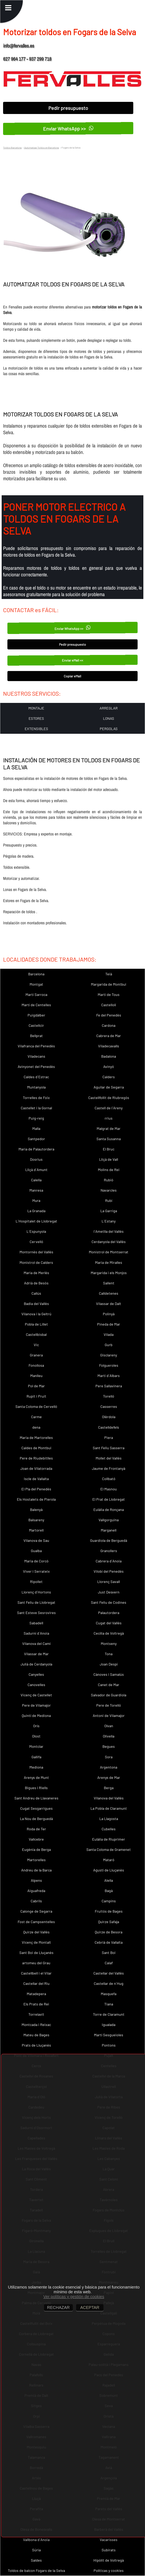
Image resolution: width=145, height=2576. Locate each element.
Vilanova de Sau (36, 1540)
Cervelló (36, 1241)
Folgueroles (108, 1365)
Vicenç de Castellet (36, 1695)
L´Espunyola (36, 1231)
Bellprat (36, 1035)
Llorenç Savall (108, 1581)
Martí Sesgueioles (108, 2035)
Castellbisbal (36, 1334)
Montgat (36, 984)
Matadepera (36, 1993)
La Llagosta (108, 1818)
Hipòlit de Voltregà (108, 2560)
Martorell (36, 1530)
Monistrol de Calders (36, 1262)
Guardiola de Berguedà (108, 1540)
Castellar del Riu (36, 1983)
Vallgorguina (109, 1520)
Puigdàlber (36, 1015)
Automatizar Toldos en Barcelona (41, 147)
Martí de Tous (108, 994)
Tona (109, 1653)
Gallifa (36, 1757)
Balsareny (36, 1520)
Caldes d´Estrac (36, 1077)
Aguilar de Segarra (109, 1087)
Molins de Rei (108, 1169)
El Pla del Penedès (36, 1489)
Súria (36, 2550)
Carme (36, 1416)
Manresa (36, 1190)
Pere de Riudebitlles (36, 1458)
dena (36, 1427)
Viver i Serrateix (36, 1571)
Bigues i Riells (36, 1787)
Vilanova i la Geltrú (36, 1314)
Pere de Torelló (108, 1705)
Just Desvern (108, 1592)
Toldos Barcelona (12, 147)
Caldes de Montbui (36, 1448)
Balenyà (36, 1509)
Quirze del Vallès (36, 1932)
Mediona (36, 1767)
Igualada (108, 2024)
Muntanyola (36, 1087)
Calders (108, 1077)
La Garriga (108, 1210)
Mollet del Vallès (109, 1458)
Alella (108, 1880)
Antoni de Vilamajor (109, 1715)
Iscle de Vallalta (36, 1478)
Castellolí (108, 1004)
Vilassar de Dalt (108, 1303)
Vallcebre (36, 1839)
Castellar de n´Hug (108, 1983)
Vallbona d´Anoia (36, 2539)
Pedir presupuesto (68, 108)
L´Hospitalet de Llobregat (36, 1221)
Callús (36, 1293)
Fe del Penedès (108, 1015)
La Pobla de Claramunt (108, 1808)
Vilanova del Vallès (109, 1798)
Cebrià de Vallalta (109, 1942)
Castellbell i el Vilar (36, 1973)
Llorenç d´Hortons (36, 1592)
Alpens (36, 1880)
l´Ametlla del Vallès (109, 1231)
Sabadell (36, 1623)
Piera (108, 1437)
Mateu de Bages (36, 2035)
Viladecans (36, 1056)
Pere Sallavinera (108, 1386)
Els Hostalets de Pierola (36, 1499)
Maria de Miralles (108, 1262)
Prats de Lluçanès (36, 2045)
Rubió (108, 1180)
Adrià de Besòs (36, 1283)
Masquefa (108, 1993)
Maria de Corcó (36, 1561)
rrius (109, 1118)
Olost (36, 1736)
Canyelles (36, 1674)
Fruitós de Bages (109, 1911)
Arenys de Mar (108, 1777)
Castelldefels (108, 1427)
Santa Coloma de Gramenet (108, 1849)
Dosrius (36, 1159)
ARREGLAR (109, 708)
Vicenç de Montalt (36, 1942)
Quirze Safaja (108, 1921)
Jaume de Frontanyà (108, 1468)
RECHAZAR (58, 2307)
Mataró (108, 1859)
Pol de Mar (36, 1386)
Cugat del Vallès (109, 1623)
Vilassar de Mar (36, 1653)
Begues (108, 1746)
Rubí (108, 1200)
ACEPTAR (89, 2307)
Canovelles (36, 1684)
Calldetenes (108, 1293)
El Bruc (108, 1149)
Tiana (108, 2004)
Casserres (108, 1406)
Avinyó (108, 1066)
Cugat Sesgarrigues (36, 1808)
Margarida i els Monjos (109, 1272)
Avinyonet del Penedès (36, 1066)
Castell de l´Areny (109, 1108)
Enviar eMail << (72, 660)
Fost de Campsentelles (36, 1921)
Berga (109, 1787)
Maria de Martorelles (36, 1437)
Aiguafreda (36, 1890)
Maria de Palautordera (36, 1149)
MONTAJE (36, 708)
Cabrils (36, 1901)
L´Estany (109, 1221)
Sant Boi (109, 1952)
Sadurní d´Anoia (36, 1633)
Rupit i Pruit (36, 1396)
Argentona (108, 1767)
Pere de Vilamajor (36, 1705)
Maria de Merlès (36, 1272)
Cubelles (109, 1829)
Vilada (109, 1334)
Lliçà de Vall (108, 1159)
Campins (109, 1901)
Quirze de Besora (108, 1932)
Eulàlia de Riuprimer (108, 1839)
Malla (36, 1128)
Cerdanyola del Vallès (109, 1241)
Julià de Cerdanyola (36, 1664)
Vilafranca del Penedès (36, 1046)
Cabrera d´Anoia (109, 1561)
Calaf (109, 1963)
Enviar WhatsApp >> (68, 128)
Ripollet (36, 1581)
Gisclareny (108, 1355)
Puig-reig (36, 1118)
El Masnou (108, 1489)
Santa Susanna (108, 1138)
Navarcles (109, 1190)
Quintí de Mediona (36, 1715)
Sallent (108, 1283)
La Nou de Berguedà (36, 1818)
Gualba (36, 1550)
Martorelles (36, 1859)
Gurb (109, 1344)
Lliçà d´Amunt (36, 1169)
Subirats (109, 2550)
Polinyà (109, 1314)
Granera (36, 1355)
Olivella (108, 1736)
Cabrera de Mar (108, 1035)
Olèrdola (108, 1416)
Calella (36, 1180)
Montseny (109, 1643)
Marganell (108, 1530)
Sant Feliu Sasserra (108, 1448)
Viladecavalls (108, 1046)
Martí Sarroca (36, 994)
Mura (36, 1200)
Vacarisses (108, 2539)
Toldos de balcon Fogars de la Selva (36, 2570)
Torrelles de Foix (36, 1097)
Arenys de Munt (36, 1777)
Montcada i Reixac (36, 2024)
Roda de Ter (36, 1829)
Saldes (36, 2560)
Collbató (108, 1478)
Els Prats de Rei (36, 2004)
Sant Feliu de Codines (108, 1602)
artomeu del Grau (36, 1963)
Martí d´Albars (108, 1375)
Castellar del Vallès (108, 1973)
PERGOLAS (109, 728)
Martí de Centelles (36, 1004)
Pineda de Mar (108, 1324)
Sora (109, 1757)
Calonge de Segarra (36, 1911)
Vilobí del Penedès (109, 1571)
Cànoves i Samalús (108, 1674)
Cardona (108, 1025)
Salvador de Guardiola (108, 1695)
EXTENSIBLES (36, 728)
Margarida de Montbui (108, 984)
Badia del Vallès (36, 1303)
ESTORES (36, 718)
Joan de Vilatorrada (36, 1468)
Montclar (36, 1746)
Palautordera (108, 1612)
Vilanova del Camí (36, 1643)
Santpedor (36, 1138)
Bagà (109, 1890)
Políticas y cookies (109, 2570)
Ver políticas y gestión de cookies (73, 2296)
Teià (108, 974)
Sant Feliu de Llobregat (36, 1602)
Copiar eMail (72, 676)
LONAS (108, 718)
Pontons (109, 2045)
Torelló (108, 1396)
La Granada (36, 1210)
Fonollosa (36, 1365)
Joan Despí (109, 1664)
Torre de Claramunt (108, 2014)
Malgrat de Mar (109, 1128)
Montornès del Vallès (36, 1252)
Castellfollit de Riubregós (108, 1097)
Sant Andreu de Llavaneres (36, 1798)
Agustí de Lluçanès (108, 1870)
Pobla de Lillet (36, 1324)
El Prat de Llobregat (108, 1499)
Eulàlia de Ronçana (108, 1509)
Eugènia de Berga (36, 1849)
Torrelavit (36, 2014)
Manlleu (36, 1375)
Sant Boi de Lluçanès (36, 1952)
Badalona (108, 1056)
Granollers (108, 1550)
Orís (36, 1726)
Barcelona (36, 974)
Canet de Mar (108, 1684)
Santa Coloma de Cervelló (36, 1406)
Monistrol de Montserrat (108, 1252)
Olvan (108, 1726)
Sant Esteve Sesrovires (36, 1612)
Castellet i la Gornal (36, 1108)
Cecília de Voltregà (109, 1633)
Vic (36, 1344)
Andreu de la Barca (36, 1870)
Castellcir (36, 1025)
